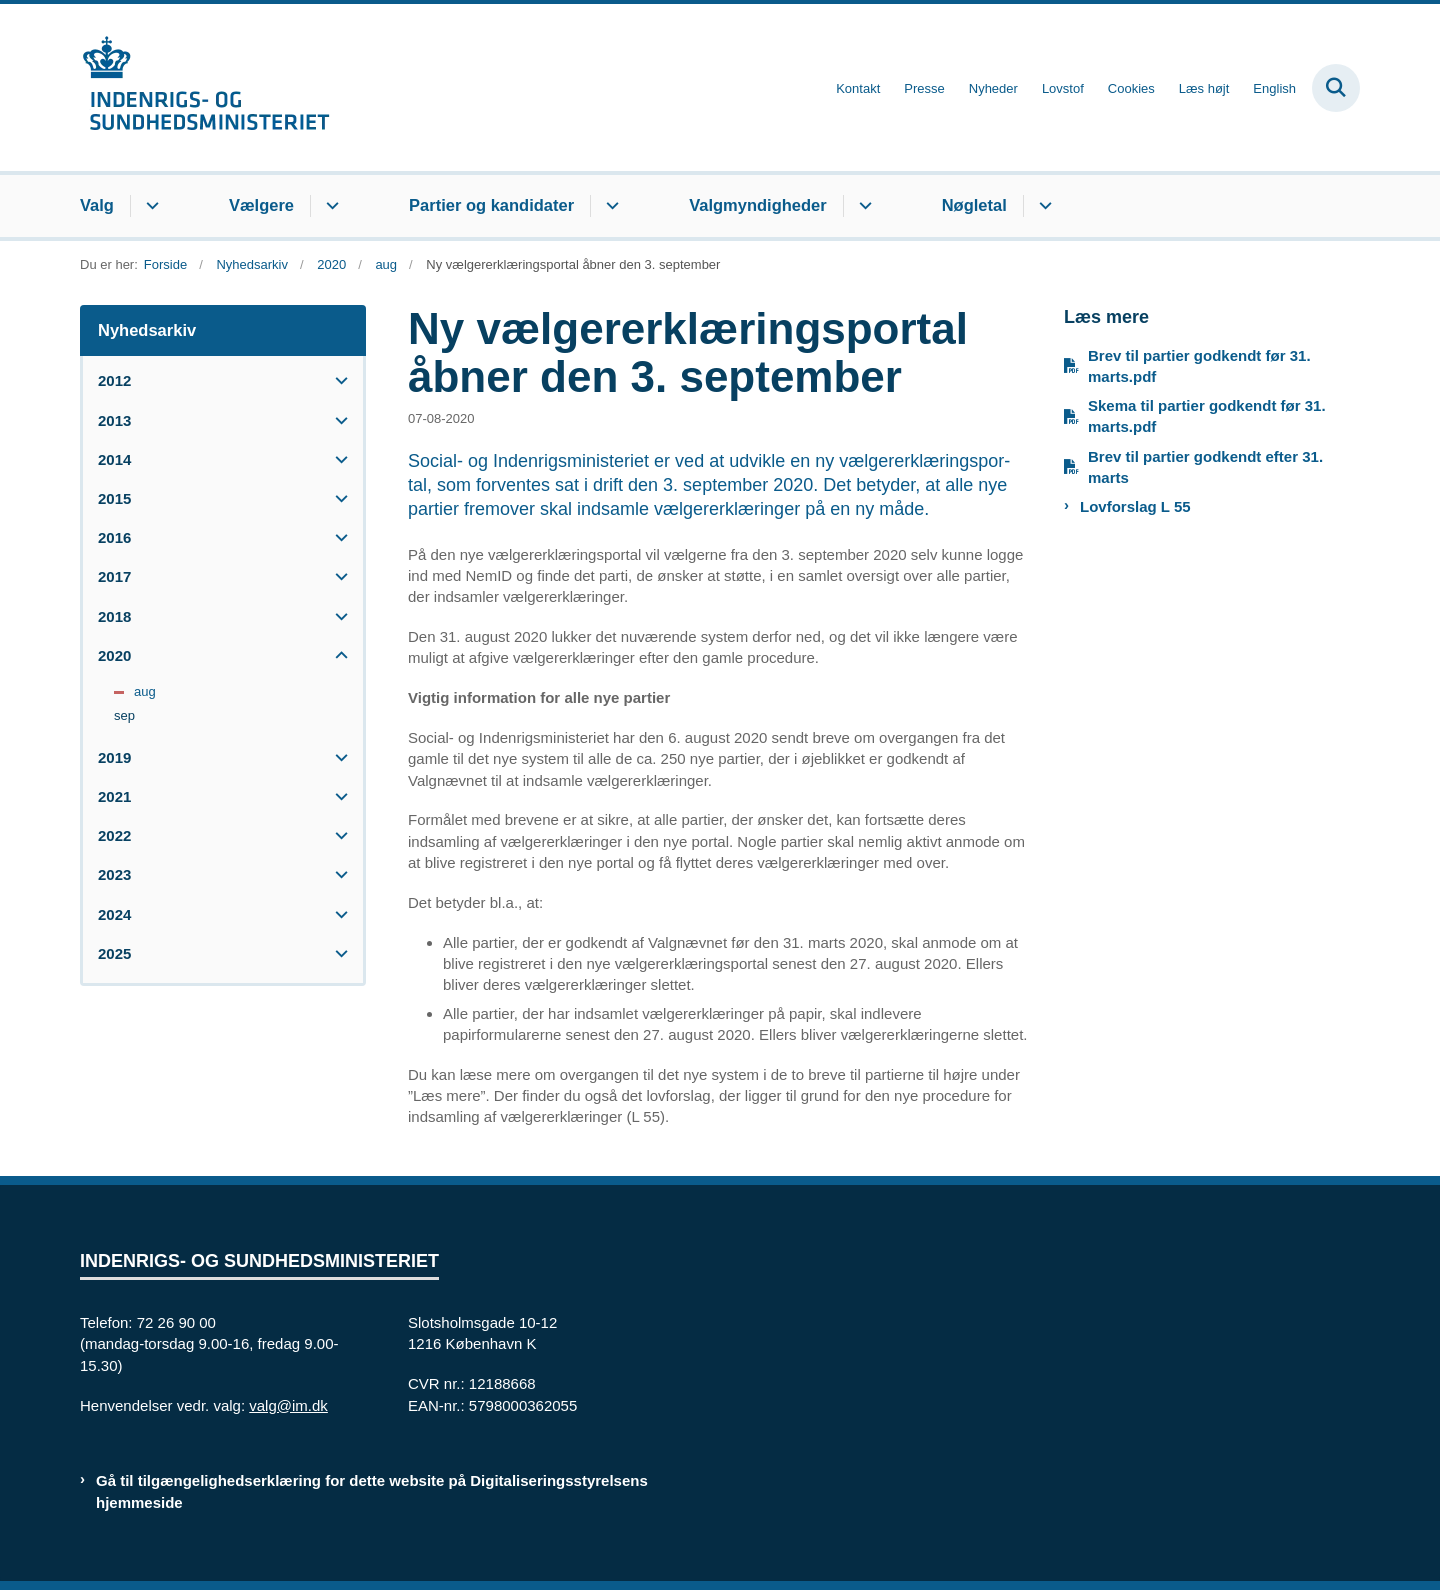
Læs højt (1204, 89)
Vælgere (261, 205)
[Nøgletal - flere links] (1042, 206)
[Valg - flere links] (149, 206)
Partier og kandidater (491, 205)
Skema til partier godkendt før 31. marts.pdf (1207, 416)
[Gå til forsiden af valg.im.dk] (205, 87)
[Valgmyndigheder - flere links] (862, 206)
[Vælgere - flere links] (329, 206)
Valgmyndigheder (758, 205)
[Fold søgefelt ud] (1336, 88)
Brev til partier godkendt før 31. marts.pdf (1199, 366)
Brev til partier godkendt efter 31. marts (1205, 467)
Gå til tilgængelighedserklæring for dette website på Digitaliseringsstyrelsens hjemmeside (372, 1491)
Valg (97, 205)
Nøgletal (974, 205)
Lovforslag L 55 (1135, 506)
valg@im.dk (288, 1405)
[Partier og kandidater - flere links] (609, 206)
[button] (336, 380)
